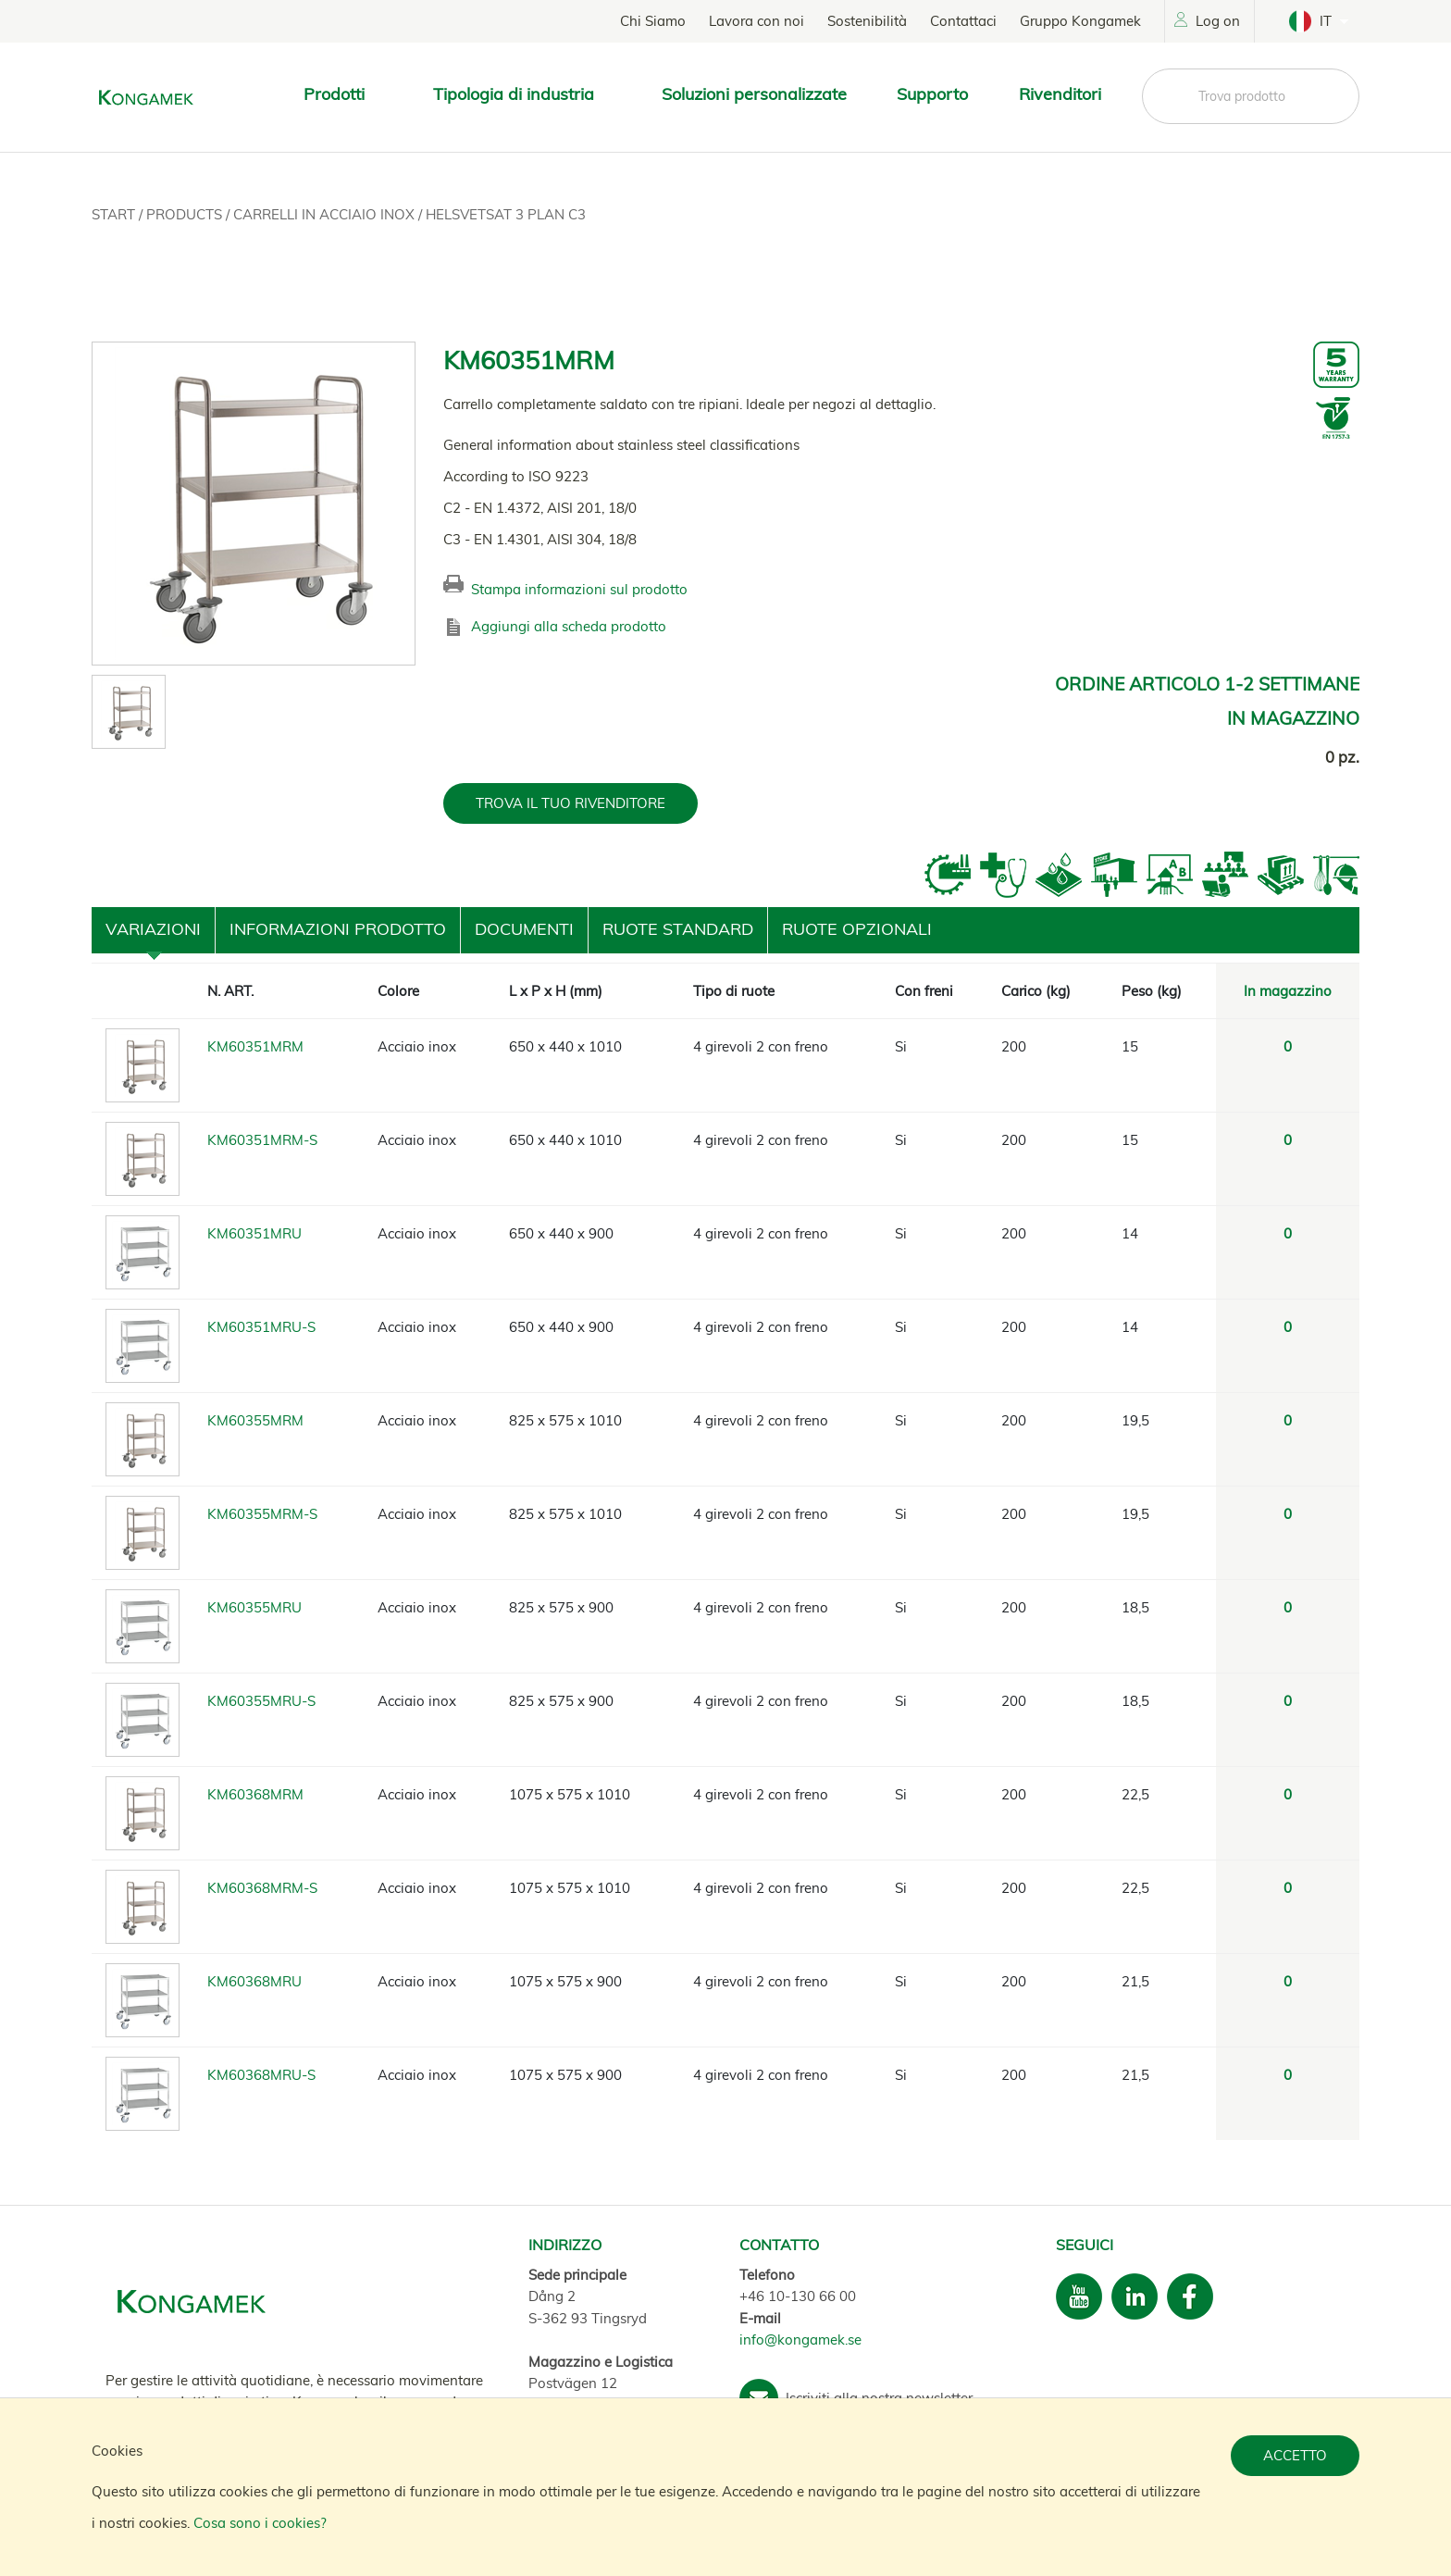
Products (186, 214)
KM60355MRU (254, 1607)
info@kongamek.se (800, 2339)
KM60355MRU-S (261, 1701)
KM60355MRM (255, 1420)
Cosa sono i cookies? (260, 2523)
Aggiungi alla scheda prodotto (568, 626)
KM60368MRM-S (262, 1888)
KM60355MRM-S (262, 1514)
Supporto (932, 94)
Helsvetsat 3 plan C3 (506, 214)
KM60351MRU (254, 1233)
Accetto (1295, 2455)
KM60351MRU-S (261, 1327)
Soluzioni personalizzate (754, 94)
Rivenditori (1060, 94)
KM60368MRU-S (261, 2075)
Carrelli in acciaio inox (325, 214)
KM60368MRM (255, 1794)
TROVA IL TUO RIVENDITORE (570, 803)
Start (115, 214)
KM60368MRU (254, 1981)
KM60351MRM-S (262, 1140)
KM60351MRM (255, 1046)
